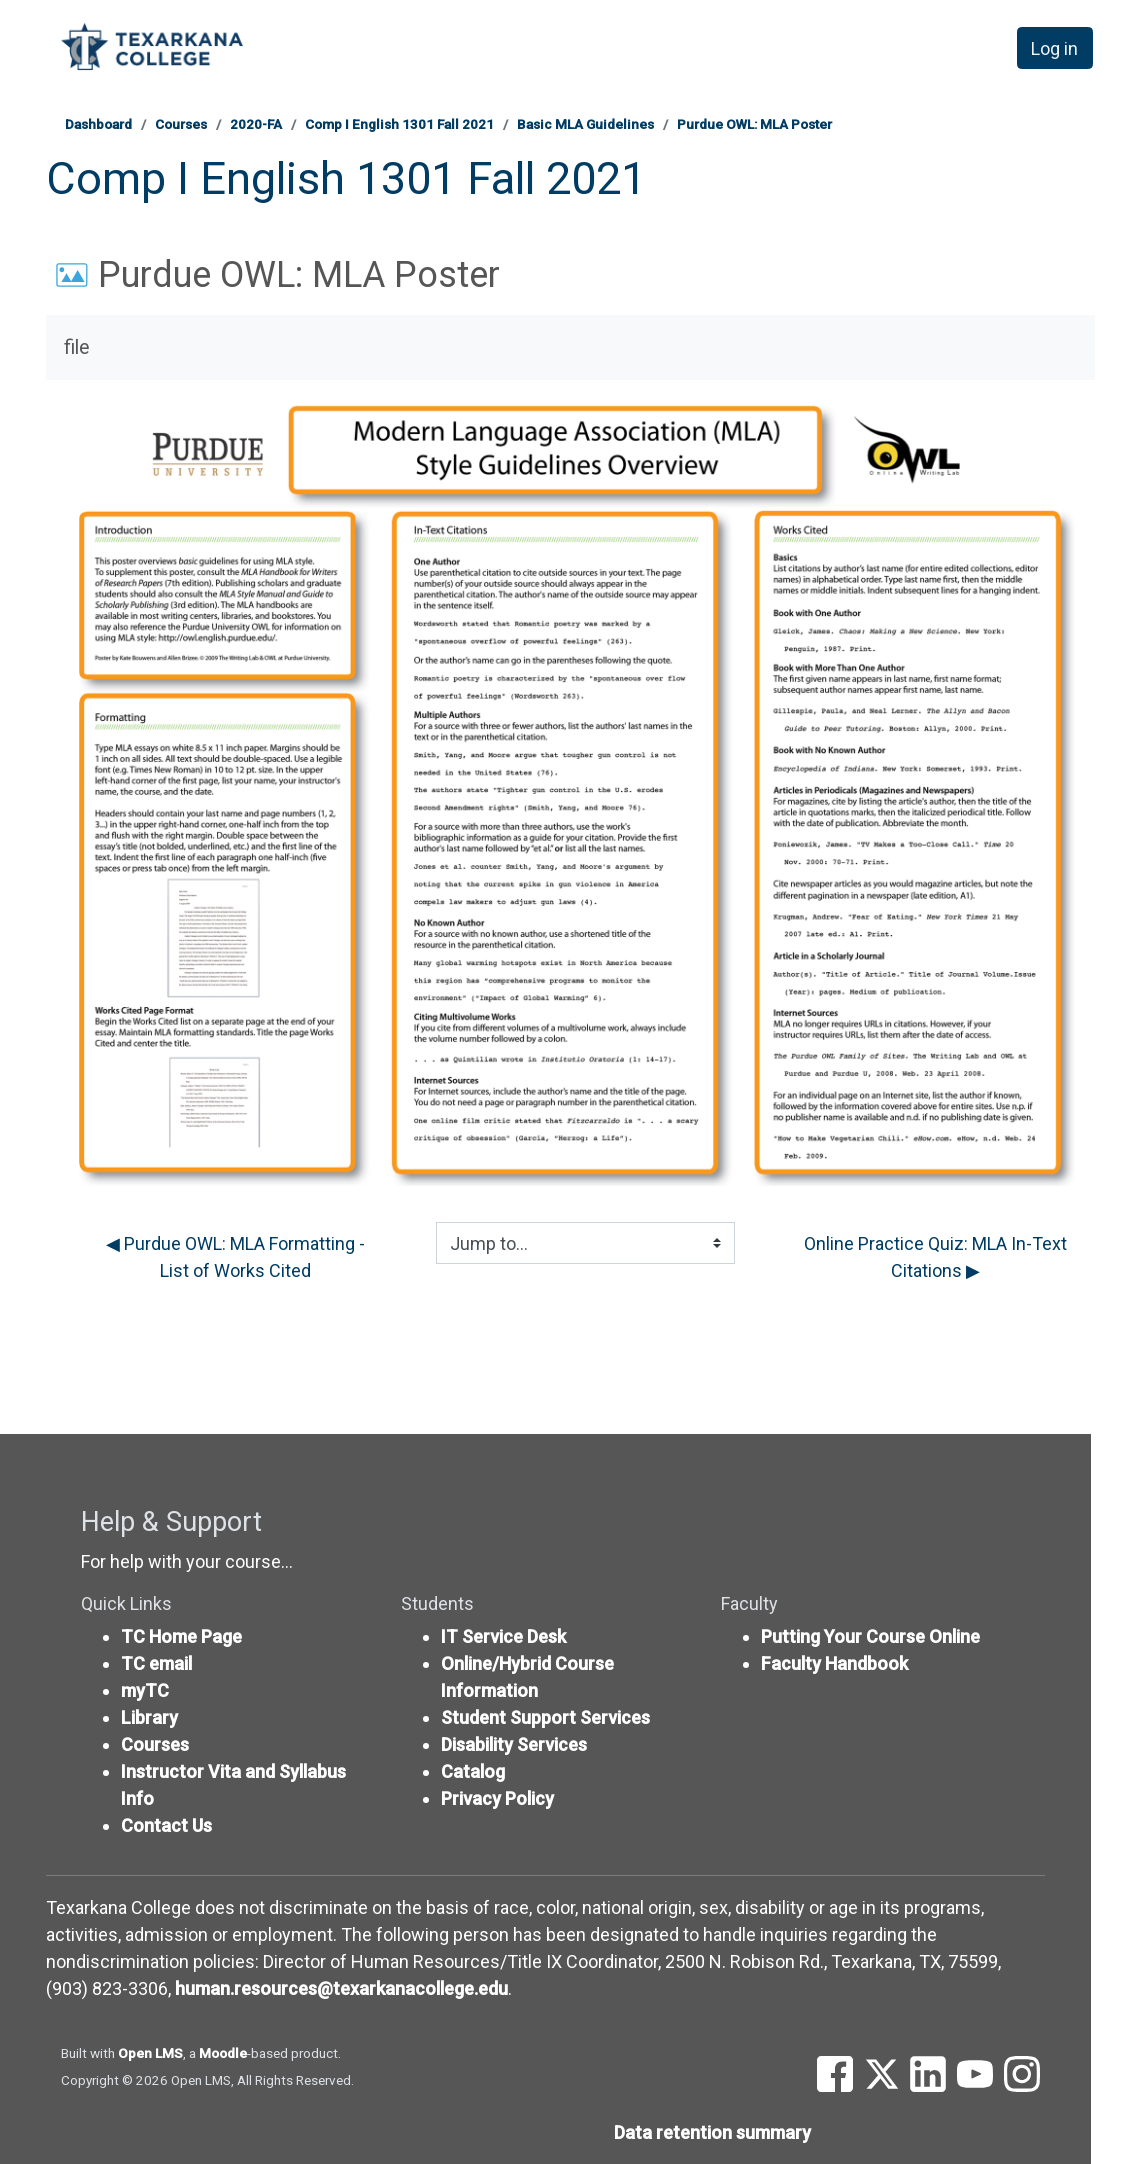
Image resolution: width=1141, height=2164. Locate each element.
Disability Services (514, 1744)
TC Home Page (181, 1636)
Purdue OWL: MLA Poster (754, 124)
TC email (156, 1663)
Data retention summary (712, 2132)
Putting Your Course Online (870, 1636)
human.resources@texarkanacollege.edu (341, 1988)
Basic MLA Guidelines (585, 124)
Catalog (473, 1771)
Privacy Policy (497, 1798)
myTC (145, 1690)
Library (149, 1717)
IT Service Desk (503, 1636)
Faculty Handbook (834, 1663)
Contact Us (166, 1825)
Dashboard (98, 124)
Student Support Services (545, 1717)
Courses (181, 124)
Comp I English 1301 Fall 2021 (399, 124)
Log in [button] (1054, 48)
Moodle (223, 2053)
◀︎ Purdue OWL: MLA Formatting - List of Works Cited (237, 1257)
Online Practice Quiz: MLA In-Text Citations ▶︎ (937, 1257)
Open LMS (150, 2053)
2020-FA (256, 124)
